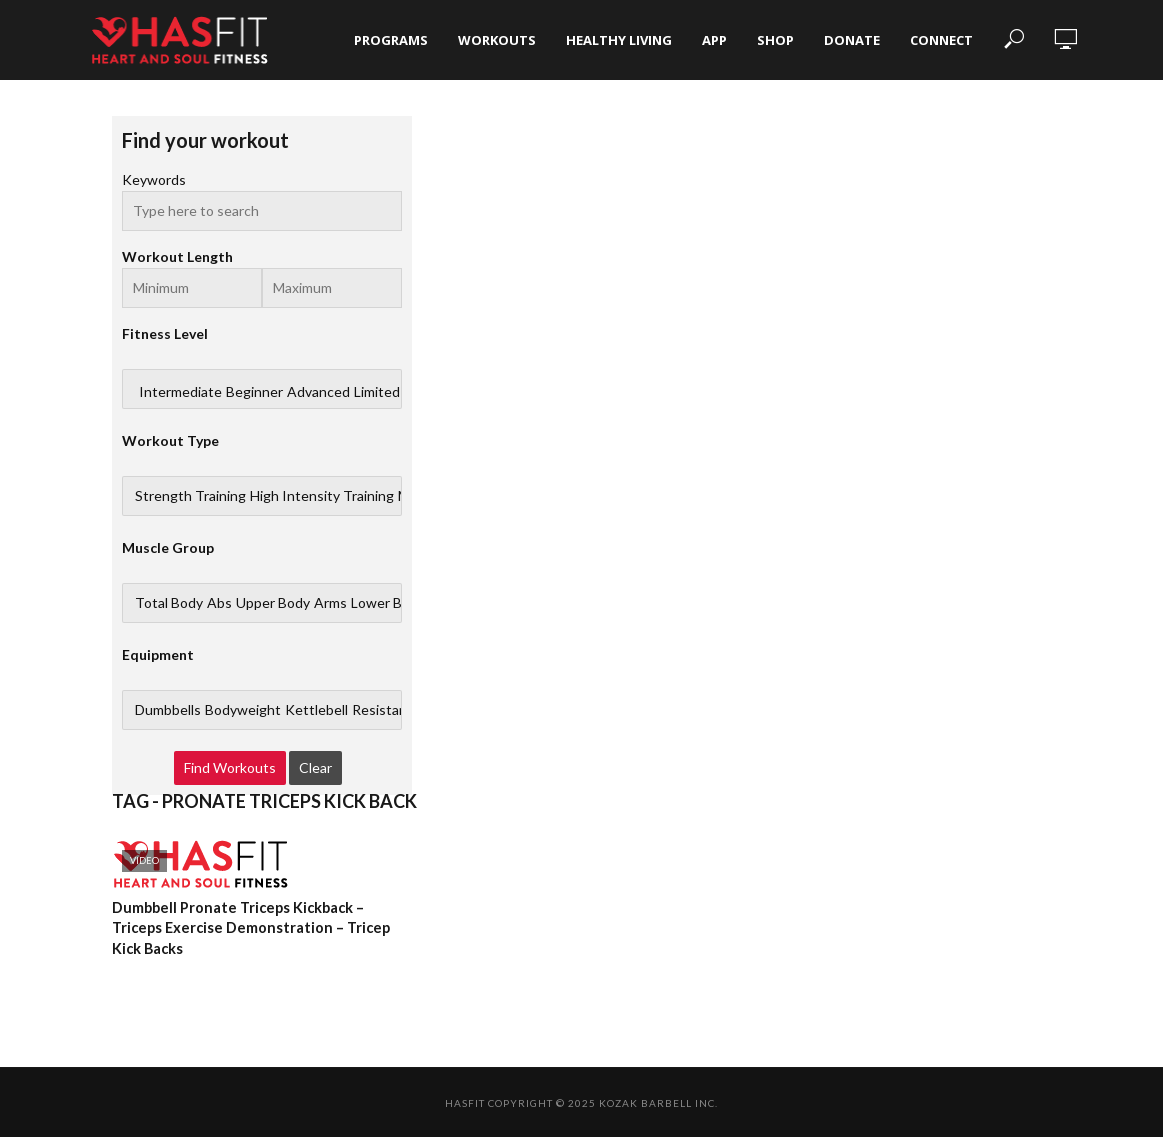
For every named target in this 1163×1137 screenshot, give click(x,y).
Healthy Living (619, 40)
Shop (775, 40)
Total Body (169, 603)
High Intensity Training (322, 496)
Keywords (154, 179)
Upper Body (273, 603)
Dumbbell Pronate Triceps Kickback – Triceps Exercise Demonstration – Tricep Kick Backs (247, 927)
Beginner (254, 392)
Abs (219, 603)
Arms (330, 603)
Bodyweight (243, 710)
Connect (941, 40)
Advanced (318, 392)
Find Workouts (230, 767)
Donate (852, 40)
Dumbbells (168, 710)
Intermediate (180, 392)
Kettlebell (316, 710)
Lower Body (388, 603)
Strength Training (190, 496)
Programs (391, 40)
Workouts (497, 40)
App (714, 40)
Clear (315, 767)
